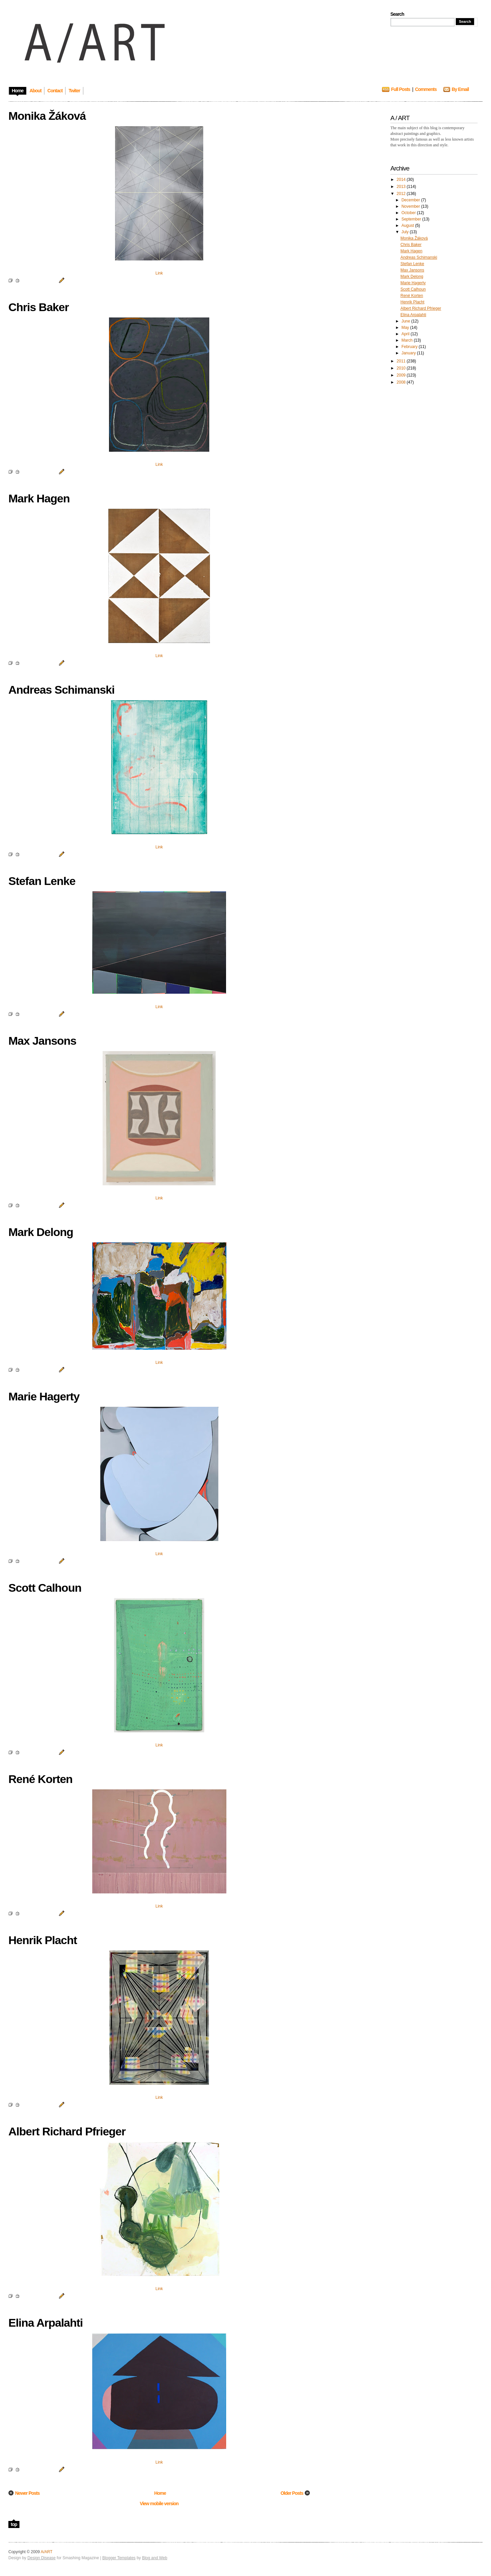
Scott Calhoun (413, 289)
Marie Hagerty (413, 283)
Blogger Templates (118, 2558)
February (410, 346)
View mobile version (159, 2503)
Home (160, 2493)
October (409, 212)
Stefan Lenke (412, 263)
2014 (402, 179)
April (406, 334)
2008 (402, 382)
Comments (425, 89)
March (407, 340)
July (405, 232)
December (411, 200)
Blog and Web (154, 2558)
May (405, 327)
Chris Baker (411, 244)
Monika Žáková (414, 238)
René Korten (411, 295)
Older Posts (291, 2493)
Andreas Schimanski (418, 257)
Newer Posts (27, 2493)
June (406, 321)
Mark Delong (411, 276)
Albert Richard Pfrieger (420, 308)
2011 (402, 361)
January (409, 353)
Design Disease (42, 2558)
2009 (402, 375)
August (408, 225)
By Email (460, 89)
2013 (402, 186)
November (411, 206)
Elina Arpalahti (413, 314)
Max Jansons (412, 270)
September (411, 219)
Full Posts (400, 89)
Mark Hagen (411, 251)
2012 (402, 193)
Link (159, 273)
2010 (402, 368)
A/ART (46, 2551)
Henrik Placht (412, 302)
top (14, 2524)
